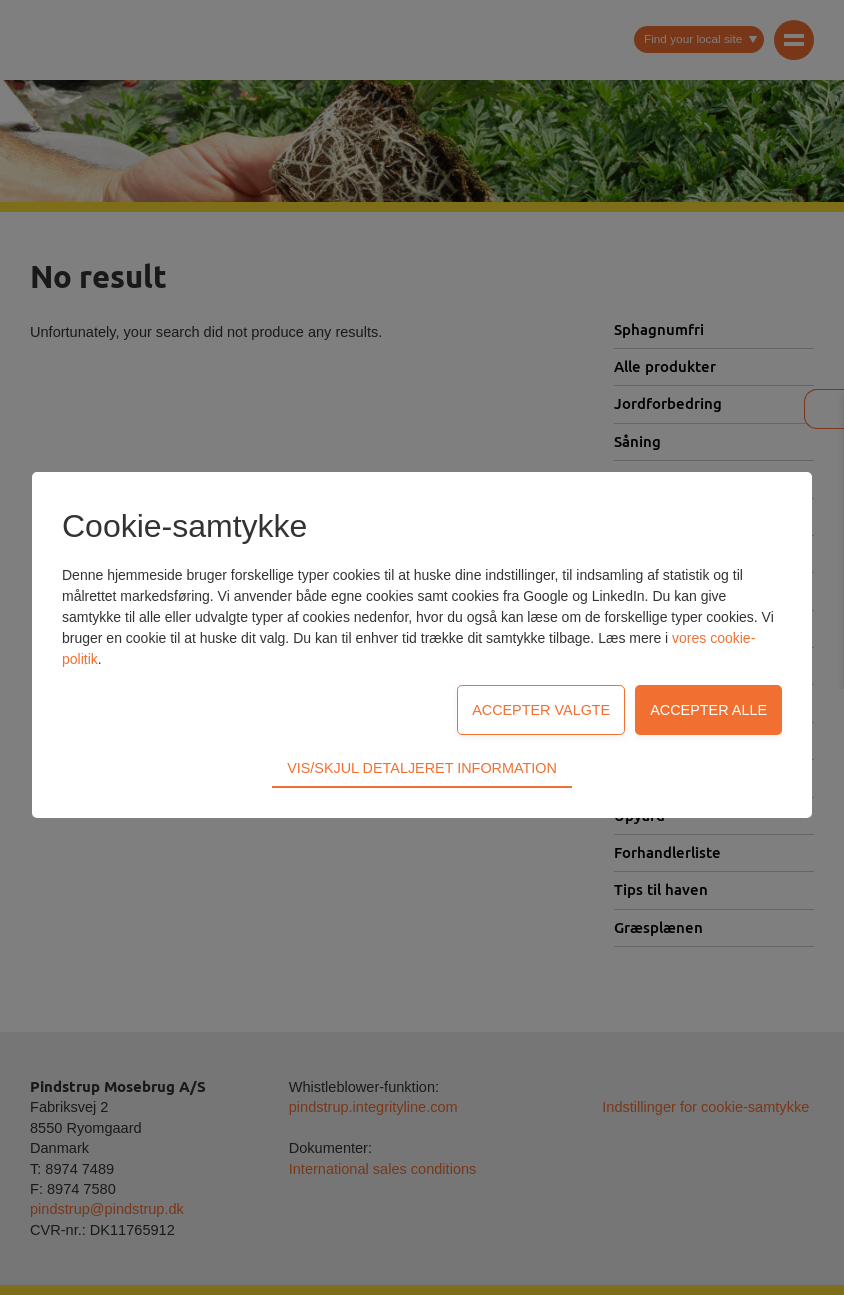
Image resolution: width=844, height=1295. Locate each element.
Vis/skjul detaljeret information (422, 654)
